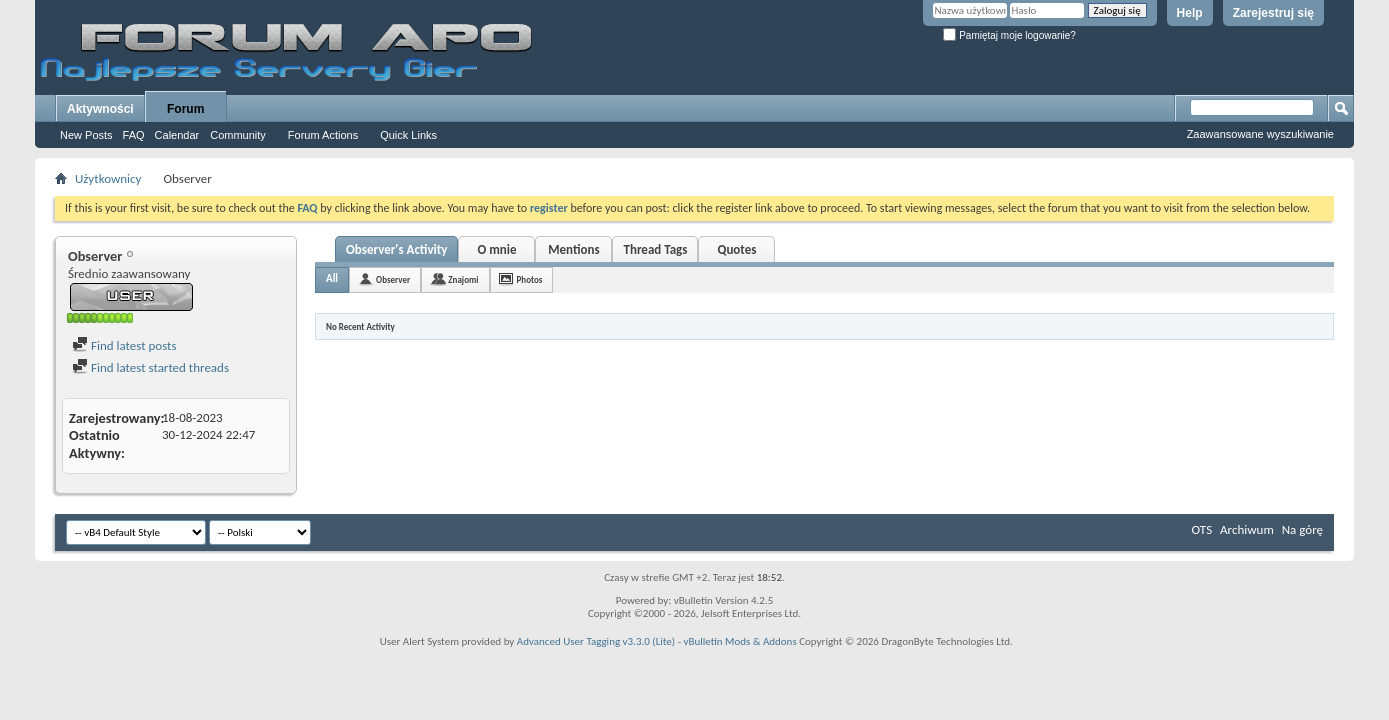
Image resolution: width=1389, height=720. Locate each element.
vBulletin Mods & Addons (740, 641)
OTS (1202, 529)
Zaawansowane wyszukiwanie (1260, 134)
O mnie (496, 249)
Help (1190, 13)
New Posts (86, 135)
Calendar (177, 135)
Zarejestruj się (1273, 13)
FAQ (134, 135)
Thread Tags (655, 249)
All (332, 278)
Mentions (574, 249)
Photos (530, 279)
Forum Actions (323, 135)
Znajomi (463, 279)
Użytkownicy (108, 178)
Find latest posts (124, 345)
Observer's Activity (396, 249)
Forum (185, 109)
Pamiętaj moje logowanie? (1009, 35)
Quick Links (408, 135)
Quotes (736, 249)
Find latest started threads (150, 367)
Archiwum (1247, 529)
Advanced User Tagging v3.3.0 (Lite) (596, 641)
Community (238, 135)
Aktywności (100, 109)
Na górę (1302, 529)
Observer (393, 279)
